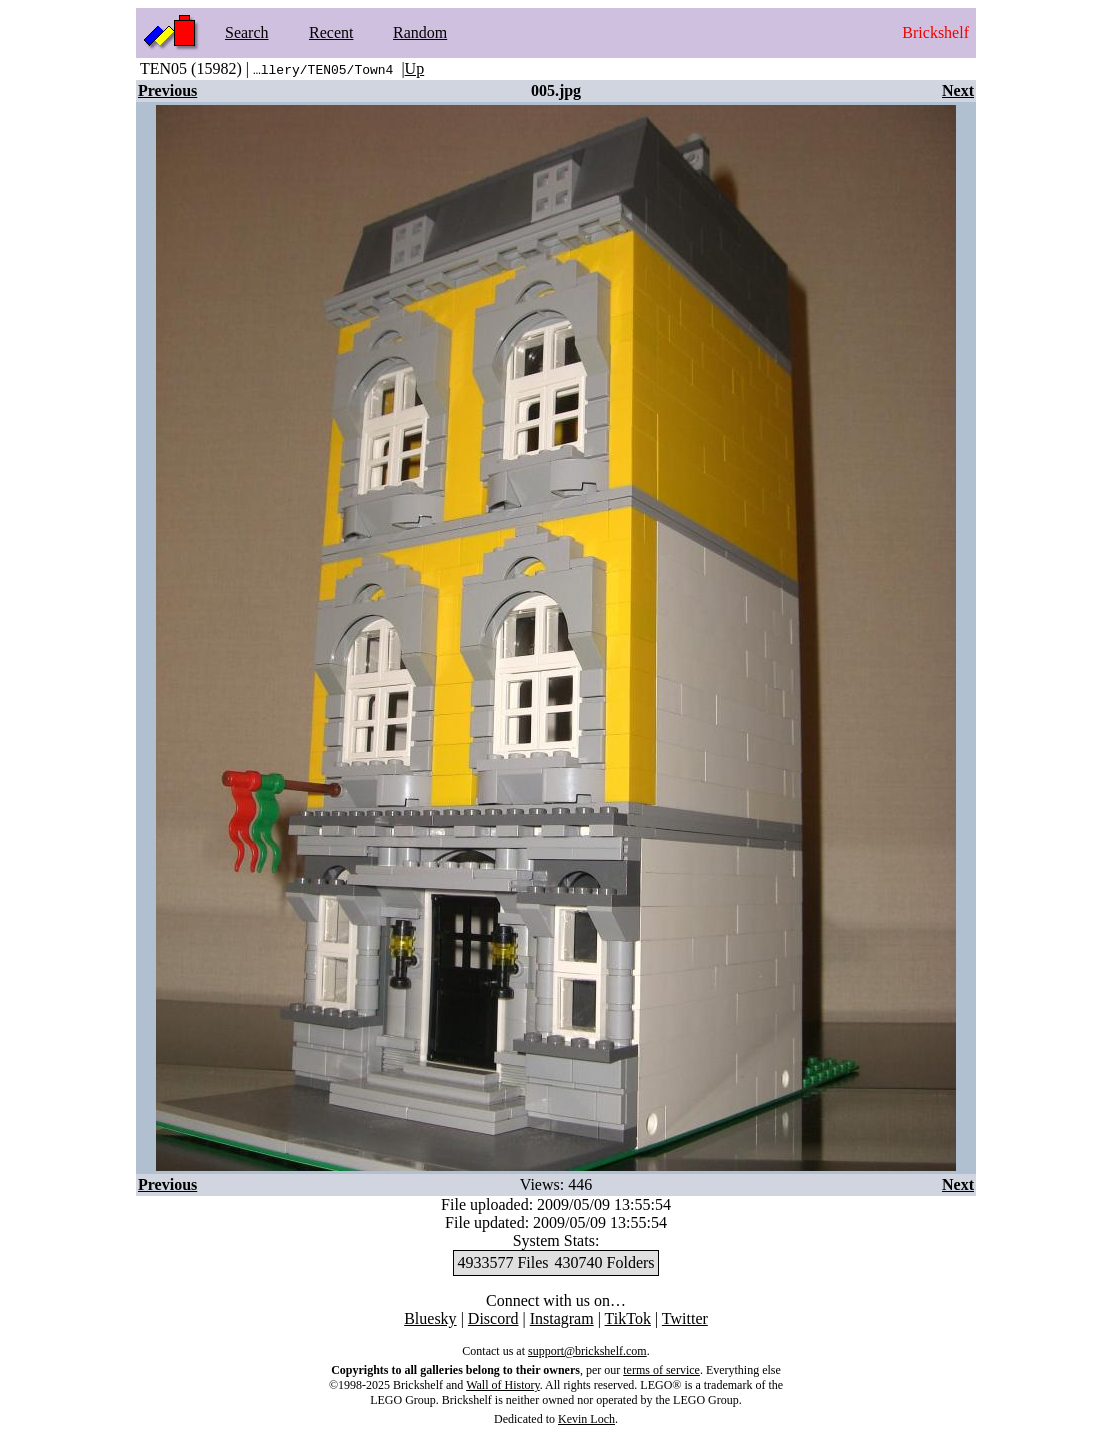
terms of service (661, 1370)
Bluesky (430, 1318)
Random (420, 32)
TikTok (628, 1318)
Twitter (685, 1318)
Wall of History (503, 1385)
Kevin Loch (586, 1419)
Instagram (562, 1318)
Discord (493, 1318)
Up (415, 68)
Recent (331, 32)
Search (247, 32)
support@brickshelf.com (587, 1351)
